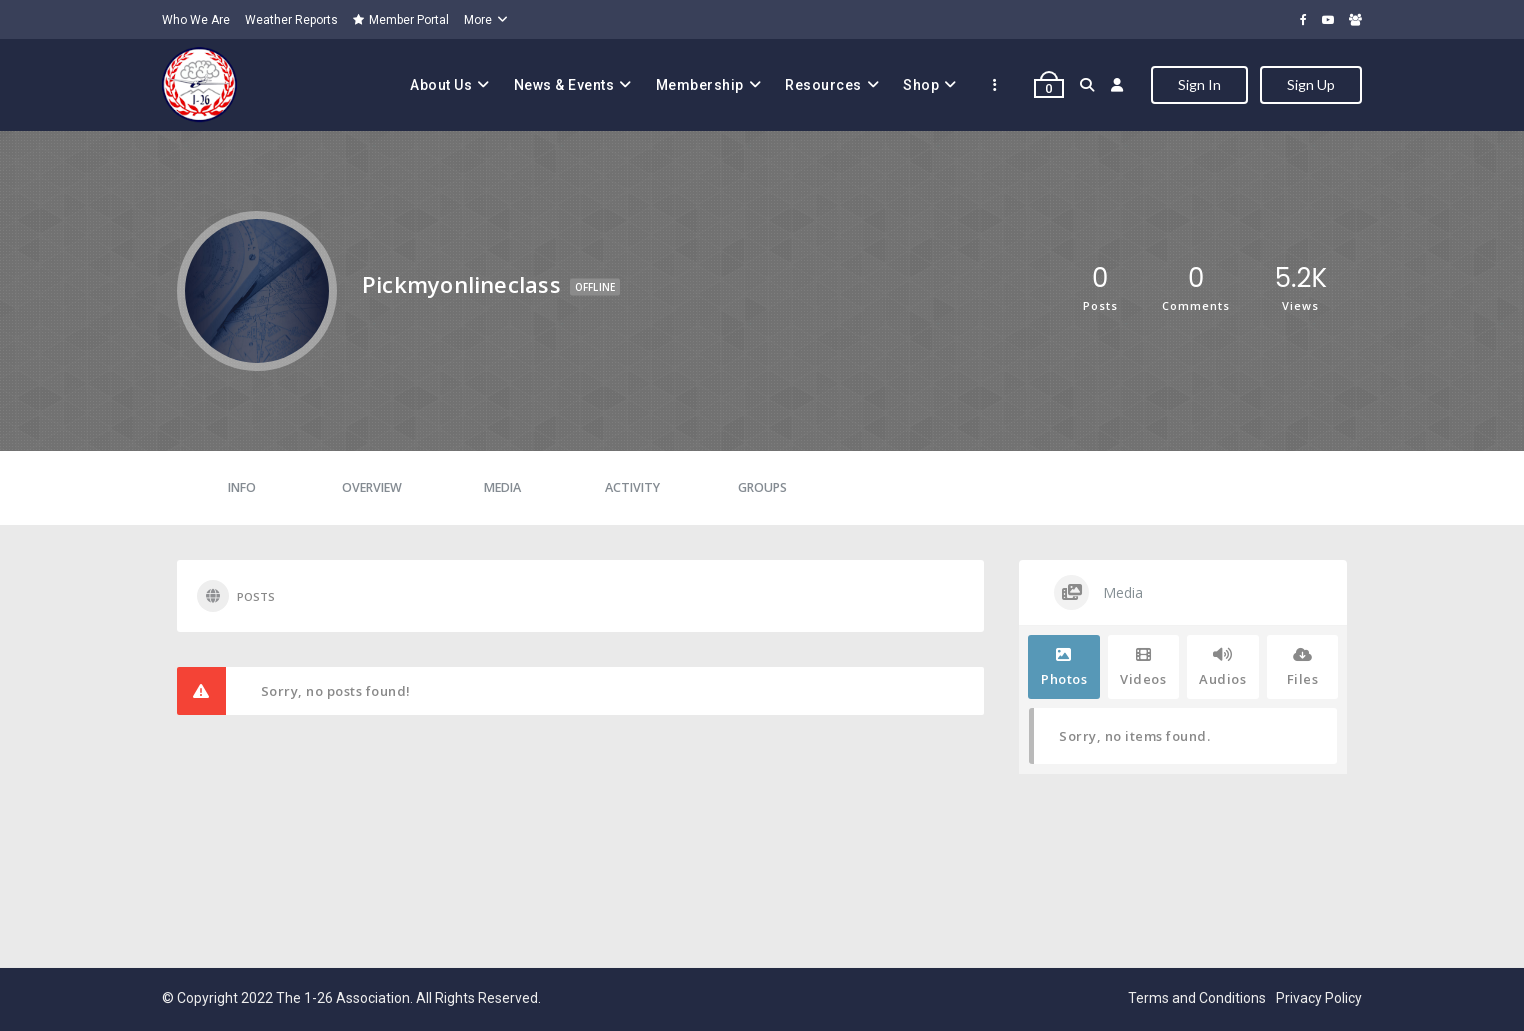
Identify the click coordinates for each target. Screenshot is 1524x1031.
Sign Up (1311, 84)
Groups (762, 487)
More (478, 20)
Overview (372, 487)
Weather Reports (291, 20)
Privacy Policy (1319, 998)
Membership (700, 85)
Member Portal (401, 20)
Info (242, 487)
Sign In (1199, 84)
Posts (236, 596)
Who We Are (196, 20)
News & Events (564, 85)
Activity (632, 487)
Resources (823, 85)
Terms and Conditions (1197, 998)
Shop (921, 85)
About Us (441, 85)
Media (502, 487)
